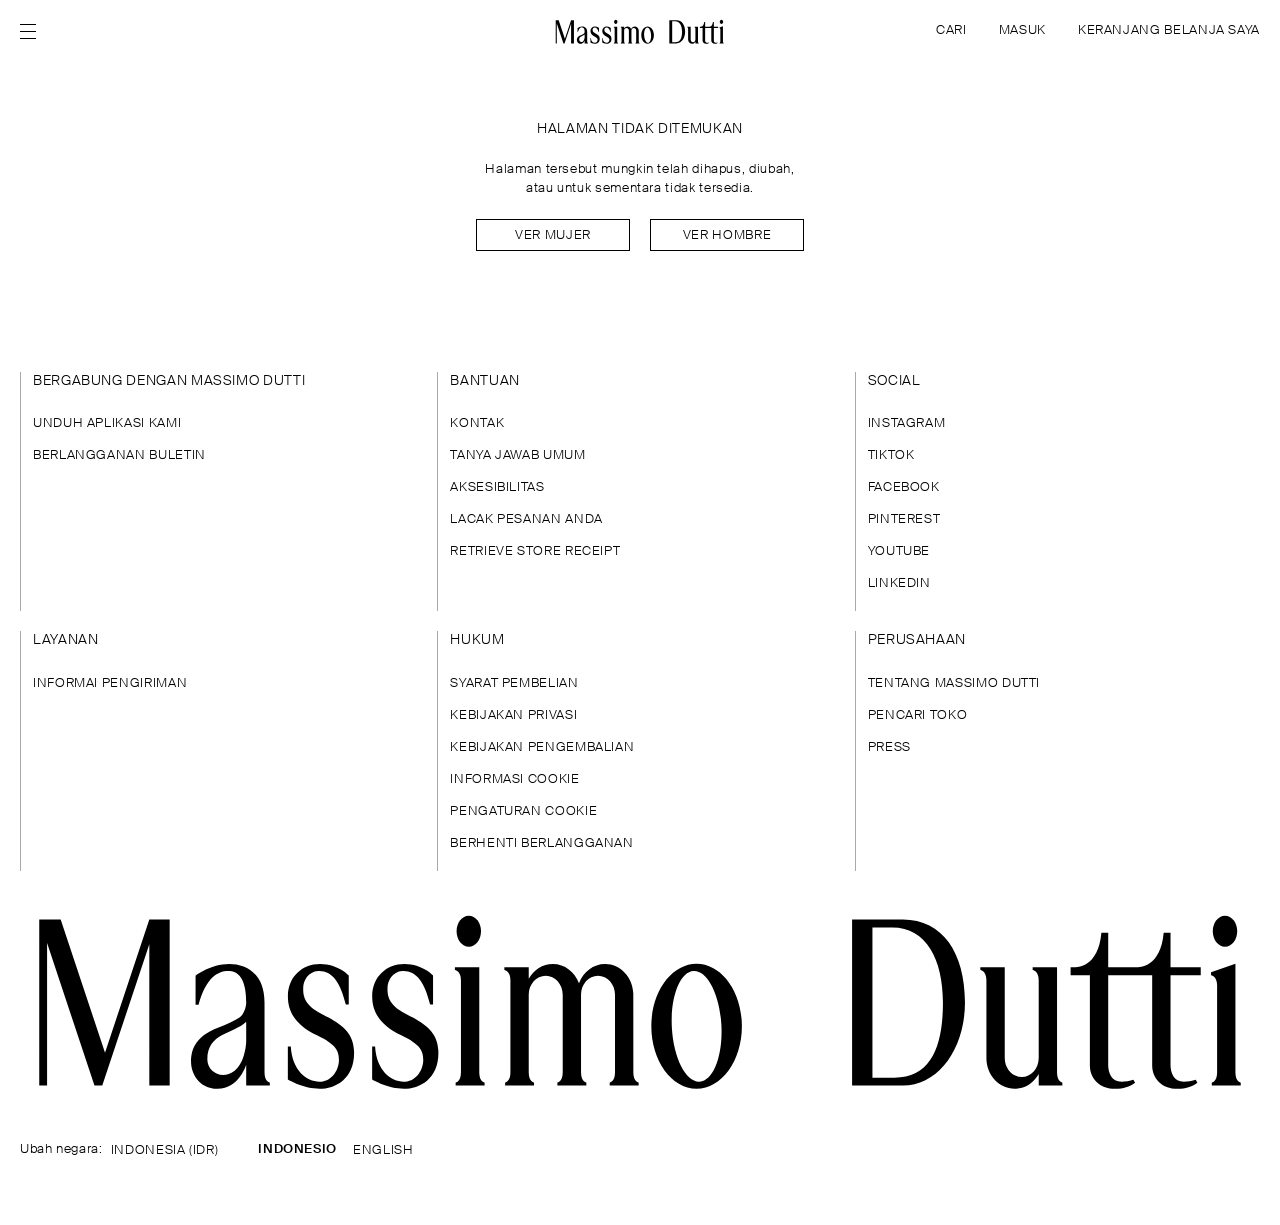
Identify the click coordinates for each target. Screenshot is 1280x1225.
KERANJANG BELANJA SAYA (1169, 30)
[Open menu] (34, 32)
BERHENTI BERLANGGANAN (541, 843)
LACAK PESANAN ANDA (526, 519)
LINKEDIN (899, 583)
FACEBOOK (904, 487)
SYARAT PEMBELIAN (514, 683)
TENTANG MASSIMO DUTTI (954, 683)
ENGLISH (383, 1150)
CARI (951, 30)
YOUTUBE (899, 551)
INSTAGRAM (907, 423)
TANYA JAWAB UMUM (517, 455)
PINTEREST (904, 519)
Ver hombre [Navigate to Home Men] (727, 235)
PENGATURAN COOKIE (523, 811)
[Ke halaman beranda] (639, 32)
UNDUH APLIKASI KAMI (107, 423)
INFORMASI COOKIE (514, 779)
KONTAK (477, 423)
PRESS (889, 747)
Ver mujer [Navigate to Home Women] (553, 235)
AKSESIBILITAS (497, 487)
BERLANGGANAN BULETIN (119, 455)
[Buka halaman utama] (640, 1002)
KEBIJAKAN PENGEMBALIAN (542, 747)
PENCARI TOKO (918, 715)
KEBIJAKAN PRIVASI (513, 715)
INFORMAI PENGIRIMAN (110, 683)
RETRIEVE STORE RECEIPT (535, 551)
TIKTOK (891, 455)
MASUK (1022, 30)
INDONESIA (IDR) (165, 1150)
